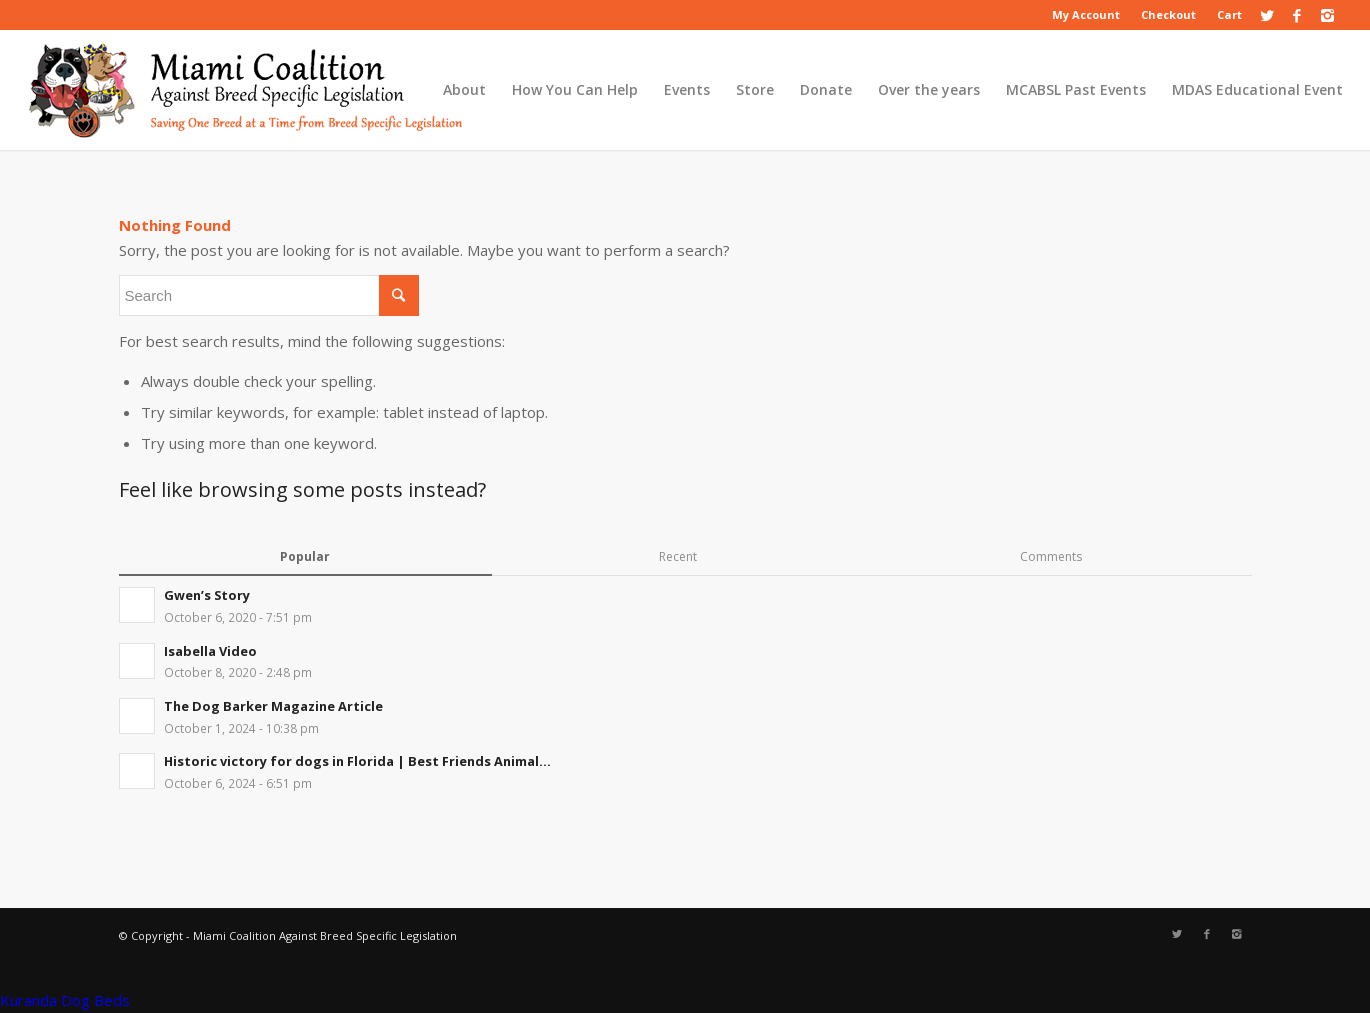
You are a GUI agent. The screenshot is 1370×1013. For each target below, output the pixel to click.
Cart (1229, 14)
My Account (1086, 14)
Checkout (1168, 14)
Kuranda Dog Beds (65, 1000)
